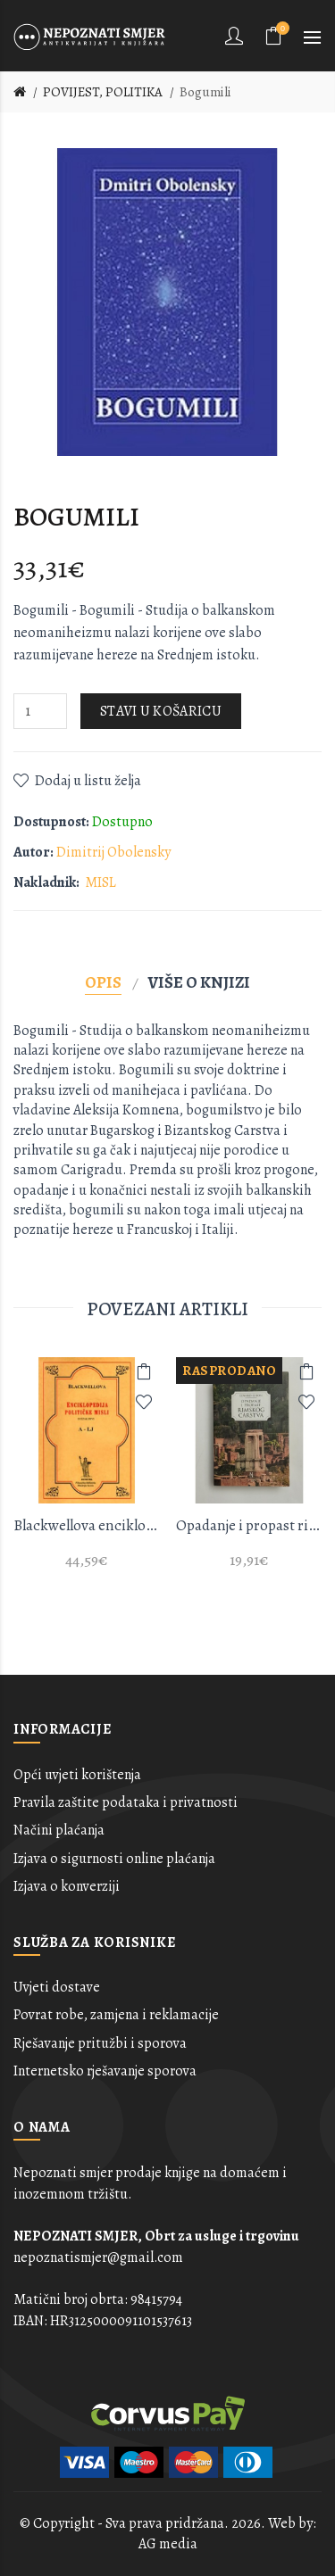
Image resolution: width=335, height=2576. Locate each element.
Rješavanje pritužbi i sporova (100, 2043)
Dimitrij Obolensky (113, 852)
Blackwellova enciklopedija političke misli (86, 1525)
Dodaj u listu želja (88, 781)
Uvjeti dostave (56, 1987)
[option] (86, 1473)
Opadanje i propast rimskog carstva (249, 1525)
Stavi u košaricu (161, 711)
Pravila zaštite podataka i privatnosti (125, 1802)
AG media (167, 2544)
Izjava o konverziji (66, 1886)
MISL (100, 882)
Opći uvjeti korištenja (77, 1775)
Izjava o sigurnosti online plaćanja (114, 1858)
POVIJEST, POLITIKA (103, 92)
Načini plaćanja (59, 1830)
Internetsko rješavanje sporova (105, 2071)
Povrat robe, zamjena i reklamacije (116, 2015)
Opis (103, 982)
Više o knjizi (199, 982)
